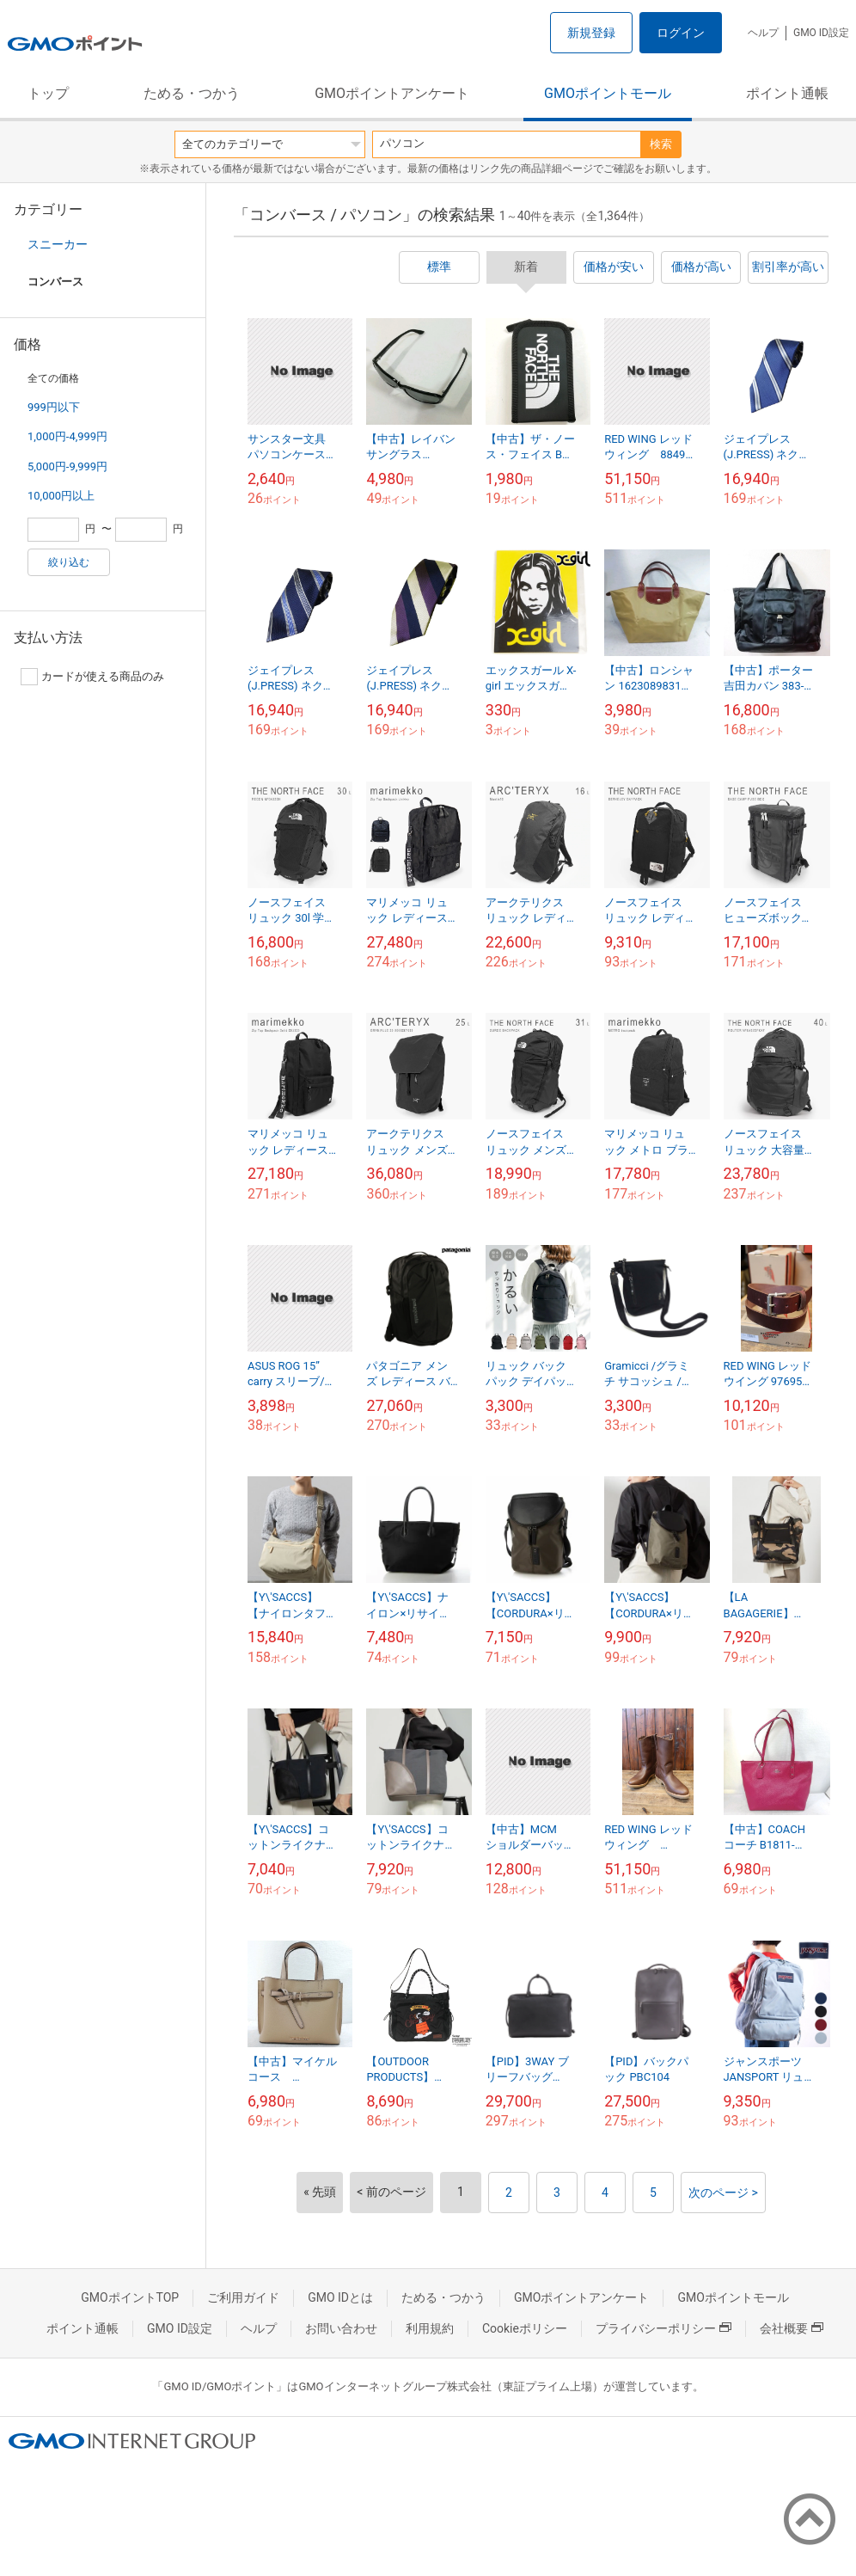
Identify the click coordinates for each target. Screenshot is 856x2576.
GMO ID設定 (821, 33)
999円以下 (54, 407)
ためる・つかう (192, 93)
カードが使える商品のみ (92, 676)
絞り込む (68, 562)
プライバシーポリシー (663, 2328)
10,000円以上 (61, 495)
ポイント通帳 (787, 93)
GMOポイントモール (607, 93)
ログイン (681, 33)
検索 (661, 144)
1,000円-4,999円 (67, 436)
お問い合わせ (341, 2328)
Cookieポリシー (524, 2328)
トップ (48, 93)
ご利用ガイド (243, 2297)
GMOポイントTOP (130, 2297)
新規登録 (591, 33)
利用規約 (430, 2328)
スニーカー (58, 244)
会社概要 (791, 2328)
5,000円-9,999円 (67, 466)
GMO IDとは (340, 2297)
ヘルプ (763, 33)
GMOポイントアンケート (392, 93)
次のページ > (723, 2192)
